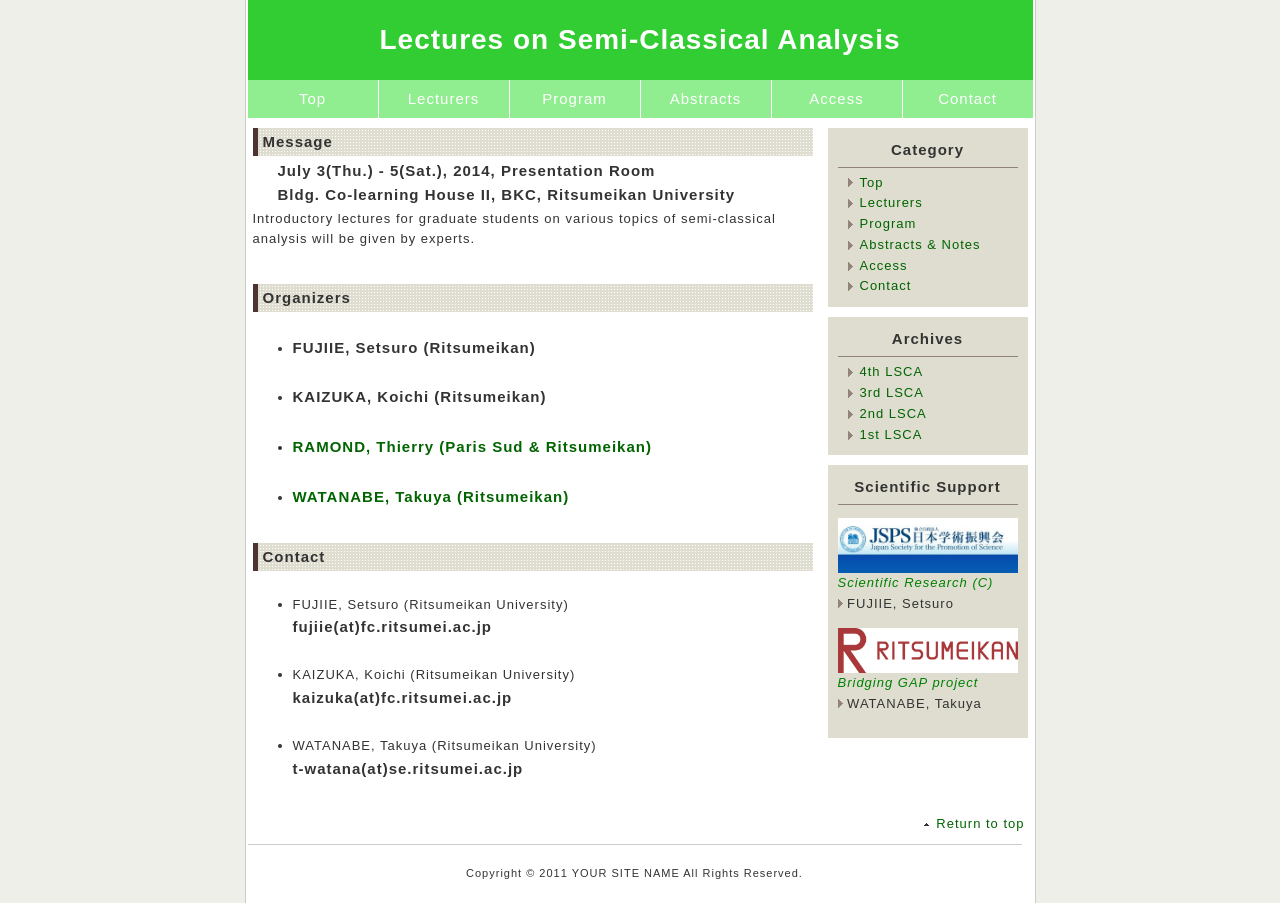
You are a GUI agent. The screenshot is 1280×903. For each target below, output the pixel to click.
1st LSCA (891, 434)
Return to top (980, 823)
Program (574, 98)
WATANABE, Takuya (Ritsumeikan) (431, 496)
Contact (967, 98)
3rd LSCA (892, 392)
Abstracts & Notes (920, 244)
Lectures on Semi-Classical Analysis (639, 39)
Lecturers (444, 98)
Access (836, 98)
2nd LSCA (893, 413)
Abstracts (706, 98)
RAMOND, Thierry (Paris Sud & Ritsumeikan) (472, 446)
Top (312, 98)
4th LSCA (892, 371)
